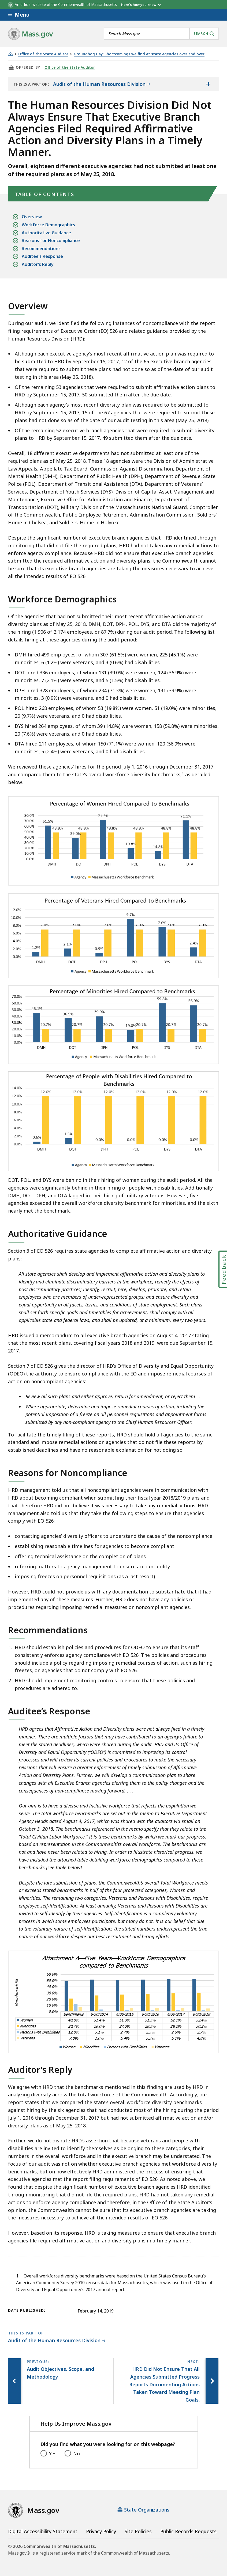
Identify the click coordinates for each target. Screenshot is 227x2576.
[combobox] (161, 34)
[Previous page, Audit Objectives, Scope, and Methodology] (14, 2381)
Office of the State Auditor (43, 54)
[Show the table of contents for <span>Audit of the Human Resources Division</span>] (208, 84)
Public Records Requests (188, 2531)
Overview (32, 217)
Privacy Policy (101, 2531)
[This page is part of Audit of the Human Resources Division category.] (57, 2340)
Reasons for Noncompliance (51, 241)
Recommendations (41, 249)
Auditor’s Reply (38, 264)
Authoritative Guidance (46, 233)
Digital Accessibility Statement (42, 2531)
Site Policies (138, 2531)
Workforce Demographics (48, 225)
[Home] (10, 54)
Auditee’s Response (42, 256)
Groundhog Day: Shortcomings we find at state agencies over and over (139, 54)
